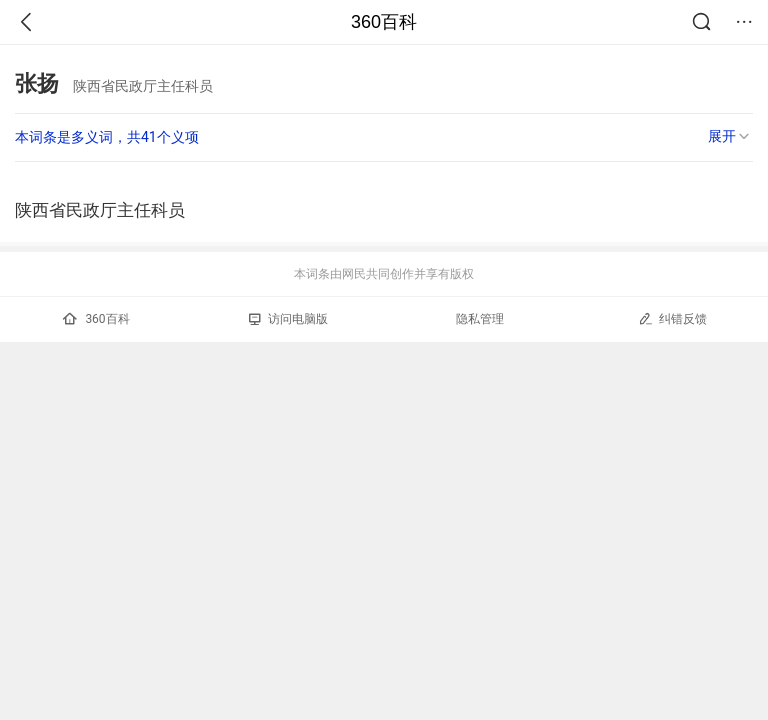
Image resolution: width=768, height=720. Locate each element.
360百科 (384, 22)
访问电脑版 (288, 319)
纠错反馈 (672, 318)
